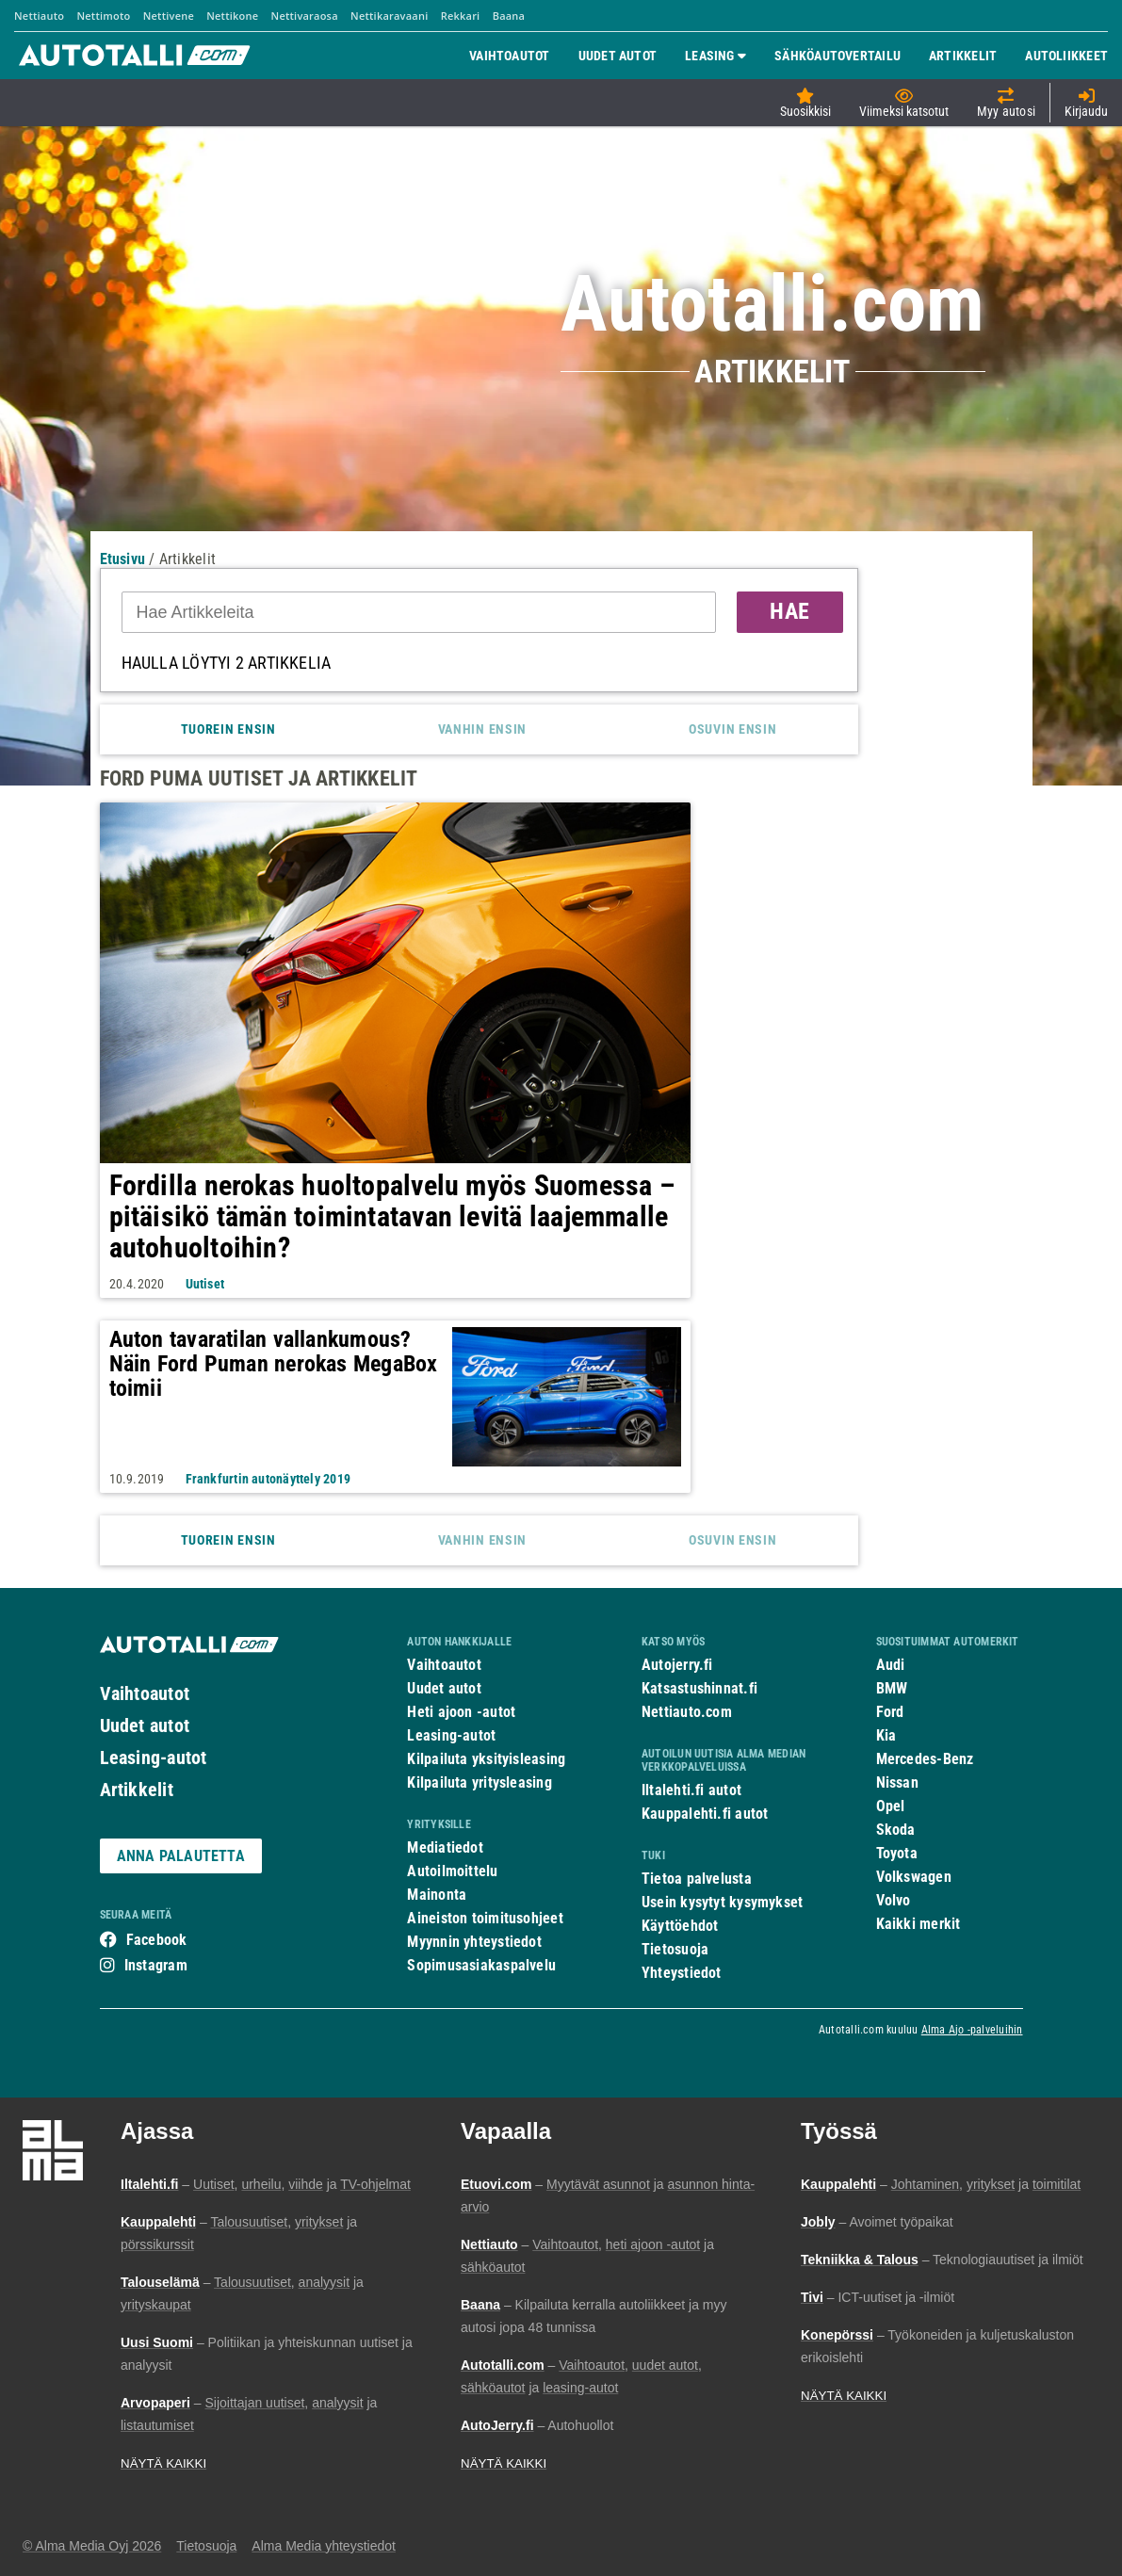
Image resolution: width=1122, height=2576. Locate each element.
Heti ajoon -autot (461, 1712)
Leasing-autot (153, 1757)
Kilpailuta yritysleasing (479, 1782)
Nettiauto (39, 15)
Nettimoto (103, 15)
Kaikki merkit (918, 1924)
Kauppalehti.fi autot (705, 1814)
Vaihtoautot (144, 1693)
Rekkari (460, 15)
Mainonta (436, 1895)
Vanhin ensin (482, 729)
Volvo (893, 1900)
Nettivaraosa (304, 15)
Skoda (896, 1830)
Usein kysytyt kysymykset (722, 1902)
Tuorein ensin (228, 729)
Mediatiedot (444, 1847)
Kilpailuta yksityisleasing (486, 1759)
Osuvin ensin (732, 729)
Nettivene (168, 15)
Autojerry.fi (677, 1665)
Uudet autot (144, 1725)
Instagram (155, 1965)
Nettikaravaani (389, 15)
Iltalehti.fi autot (691, 1790)
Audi (890, 1665)
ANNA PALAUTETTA (181, 1856)
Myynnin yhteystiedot (474, 1942)
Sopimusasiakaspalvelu (481, 1965)
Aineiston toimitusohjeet (484, 1918)
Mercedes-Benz (925, 1759)
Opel (890, 1806)
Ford (890, 1712)
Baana (509, 15)
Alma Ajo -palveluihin (972, 2029)
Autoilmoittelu (452, 1871)
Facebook (156, 1940)
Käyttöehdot (680, 1926)
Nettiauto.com (687, 1712)
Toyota (897, 1853)
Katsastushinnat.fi (699, 1688)
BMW (892, 1688)
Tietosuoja (675, 1949)
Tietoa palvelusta (697, 1878)
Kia (886, 1735)
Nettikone (232, 15)
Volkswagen (913, 1877)
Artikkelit (136, 1789)
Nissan (897, 1782)
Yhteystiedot (682, 1973)
